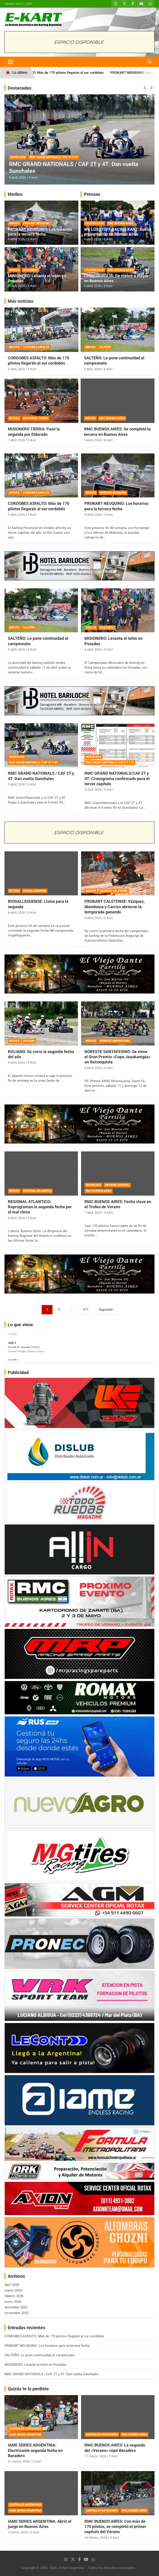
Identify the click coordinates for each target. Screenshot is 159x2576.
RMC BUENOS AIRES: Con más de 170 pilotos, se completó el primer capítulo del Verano (115, 2526)
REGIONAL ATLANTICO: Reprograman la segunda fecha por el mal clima (40, 1207)
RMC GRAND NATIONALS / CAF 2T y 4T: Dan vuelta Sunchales (51, 2374)
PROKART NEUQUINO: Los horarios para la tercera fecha (40, 232)
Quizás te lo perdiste (28, 2388)
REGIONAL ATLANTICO (37, 1190)
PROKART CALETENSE (114, 890)
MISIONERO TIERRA (35, 418)
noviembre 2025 (16, 2313)
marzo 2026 (13, 2290)
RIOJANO (29, 1040)
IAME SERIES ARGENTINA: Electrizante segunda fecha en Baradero (35, 2450)
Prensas (92, 194)
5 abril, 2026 (92, 440)
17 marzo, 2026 (95, 2456)
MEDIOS (14, 223)
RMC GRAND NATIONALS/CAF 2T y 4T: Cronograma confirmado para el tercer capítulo (117, 778)
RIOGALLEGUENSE (34, 890)
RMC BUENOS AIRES (120, 223)
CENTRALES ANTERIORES (25, 2428)
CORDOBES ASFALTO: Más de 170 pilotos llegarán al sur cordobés (68, 73)
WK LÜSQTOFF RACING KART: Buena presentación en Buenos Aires (117, 232)
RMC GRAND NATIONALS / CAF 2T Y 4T (54, 157)
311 (86, 1310)
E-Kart (33, 177)
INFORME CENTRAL (117, 1185)
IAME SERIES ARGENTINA (25, 2434)
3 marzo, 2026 (18, 2532)
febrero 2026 (14, 2296)
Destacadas (19, 88)
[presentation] (145, 88)
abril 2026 (12, 2285)
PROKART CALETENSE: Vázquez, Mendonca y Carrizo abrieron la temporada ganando (114, 906)
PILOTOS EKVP (94, 223)
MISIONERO (30, 270)
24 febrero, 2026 (95, 2537)
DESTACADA (18, 157)
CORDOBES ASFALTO (36, 347)
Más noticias (20, 301)
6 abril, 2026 (92, 239)
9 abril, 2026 (17, 177)
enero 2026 (13, 2302)
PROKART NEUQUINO (36, 223)
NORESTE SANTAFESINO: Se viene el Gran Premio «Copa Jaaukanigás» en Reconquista (117, 1057)
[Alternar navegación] (10, 62)
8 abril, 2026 (93, 789)
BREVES (14, 347)
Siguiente (106, 1310)
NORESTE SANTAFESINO (115, 1040)
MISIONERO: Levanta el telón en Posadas (35, 2365)
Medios (15, 194)
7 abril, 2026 (16, 440)
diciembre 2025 (16, 2307)
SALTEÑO (105, 347)
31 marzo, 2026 (19, 2461)
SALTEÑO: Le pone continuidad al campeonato (40, 2355)
